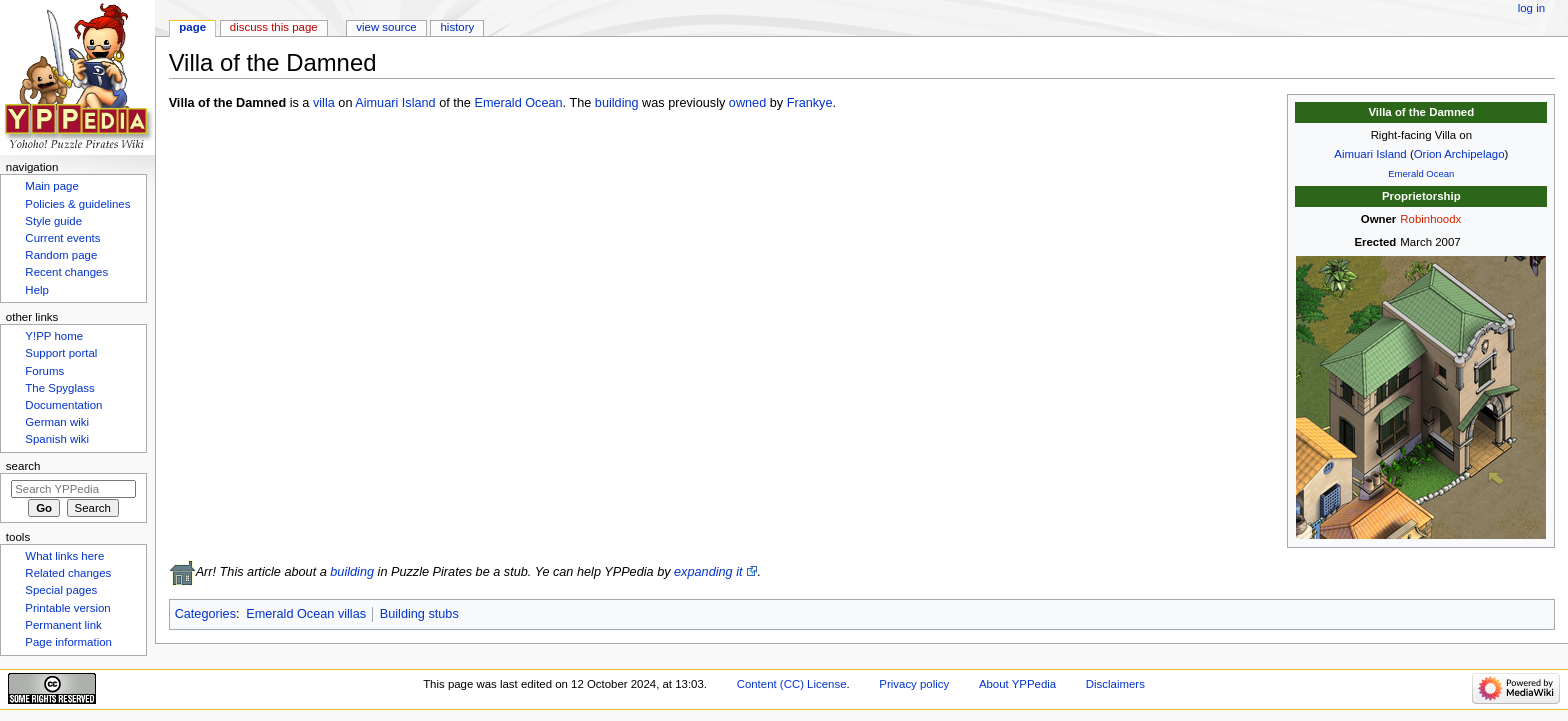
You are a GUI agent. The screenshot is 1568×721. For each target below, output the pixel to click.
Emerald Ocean (1421, 173)
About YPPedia (1017, 684)
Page (192, 27)
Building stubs (419, 614)
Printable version (67, 608)
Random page (61, 255)
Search (23, 466)
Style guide (53, 221)
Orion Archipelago (1459, 154)
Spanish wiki (57, 439)
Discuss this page (274, 27)
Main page (52, 186)
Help (37, 290)
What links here (64, 556)
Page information (68, 642)
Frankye (810, 103)
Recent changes (66, 272)
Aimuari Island (1370, 154)
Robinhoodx (1430, 219)
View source (386, 27)
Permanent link (63, 625)
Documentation (63, 405)
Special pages (61, 590)
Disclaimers (1115, 684)
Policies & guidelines (77, 204)
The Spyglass (59, 388)
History (458, 27)
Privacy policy (914, 684)
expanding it (708, 572)
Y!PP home (54, 336)
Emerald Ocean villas (306, 614)
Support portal (61, 353)
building (617, 103)
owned (747, 103)
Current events (62, 238)
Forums (44, 371)
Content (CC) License (792, 684)
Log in (1531, 8)
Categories (205, 614)
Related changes (68, 573)
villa (324, 103)
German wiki (57, 422)
